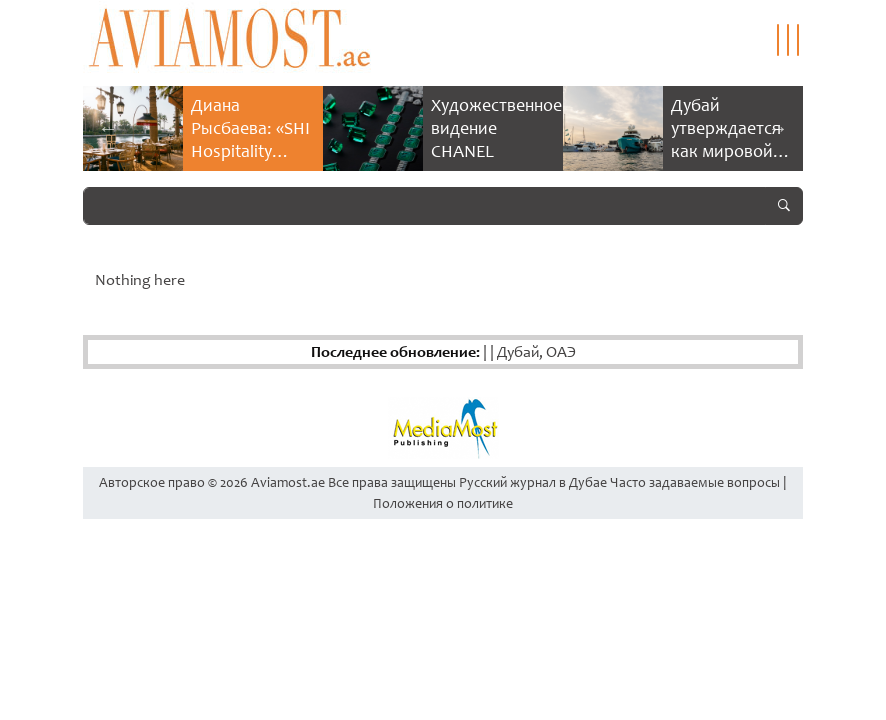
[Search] (424, 206)
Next (778, 128)
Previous (108, 128)
